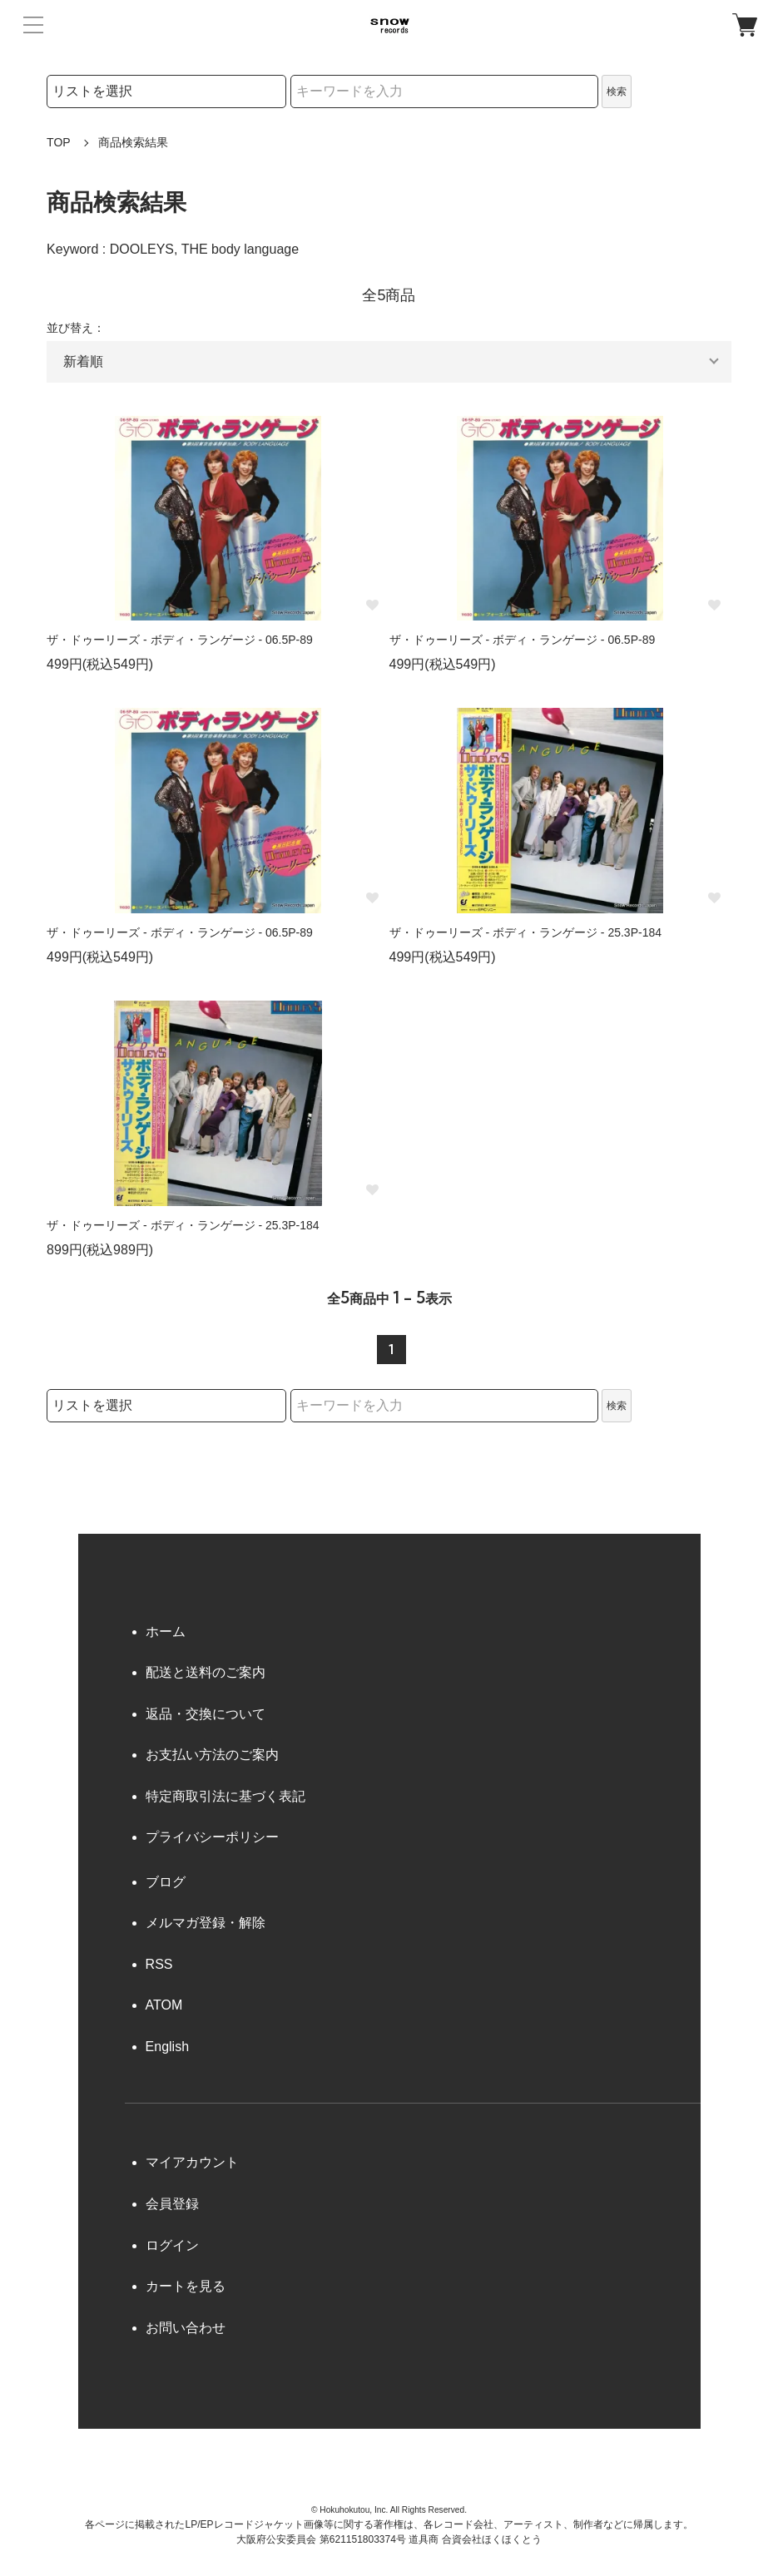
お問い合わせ (185, 2328)
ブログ (166, 1882)
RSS (159, 1964)
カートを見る (185, 2286)
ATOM (164, 2005)
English (167, 2047)
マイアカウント (192, 2162)
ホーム (166, 1631)
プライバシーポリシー (212, 1837)
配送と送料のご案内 (205, 1672)
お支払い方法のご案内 (212, 1755)
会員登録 (172, 2204)
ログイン (172, 2245)
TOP (59, 142)
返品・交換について (205, 1714)
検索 (617, 91)
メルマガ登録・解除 (205, 1923)
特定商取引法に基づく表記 (225, 1796)
